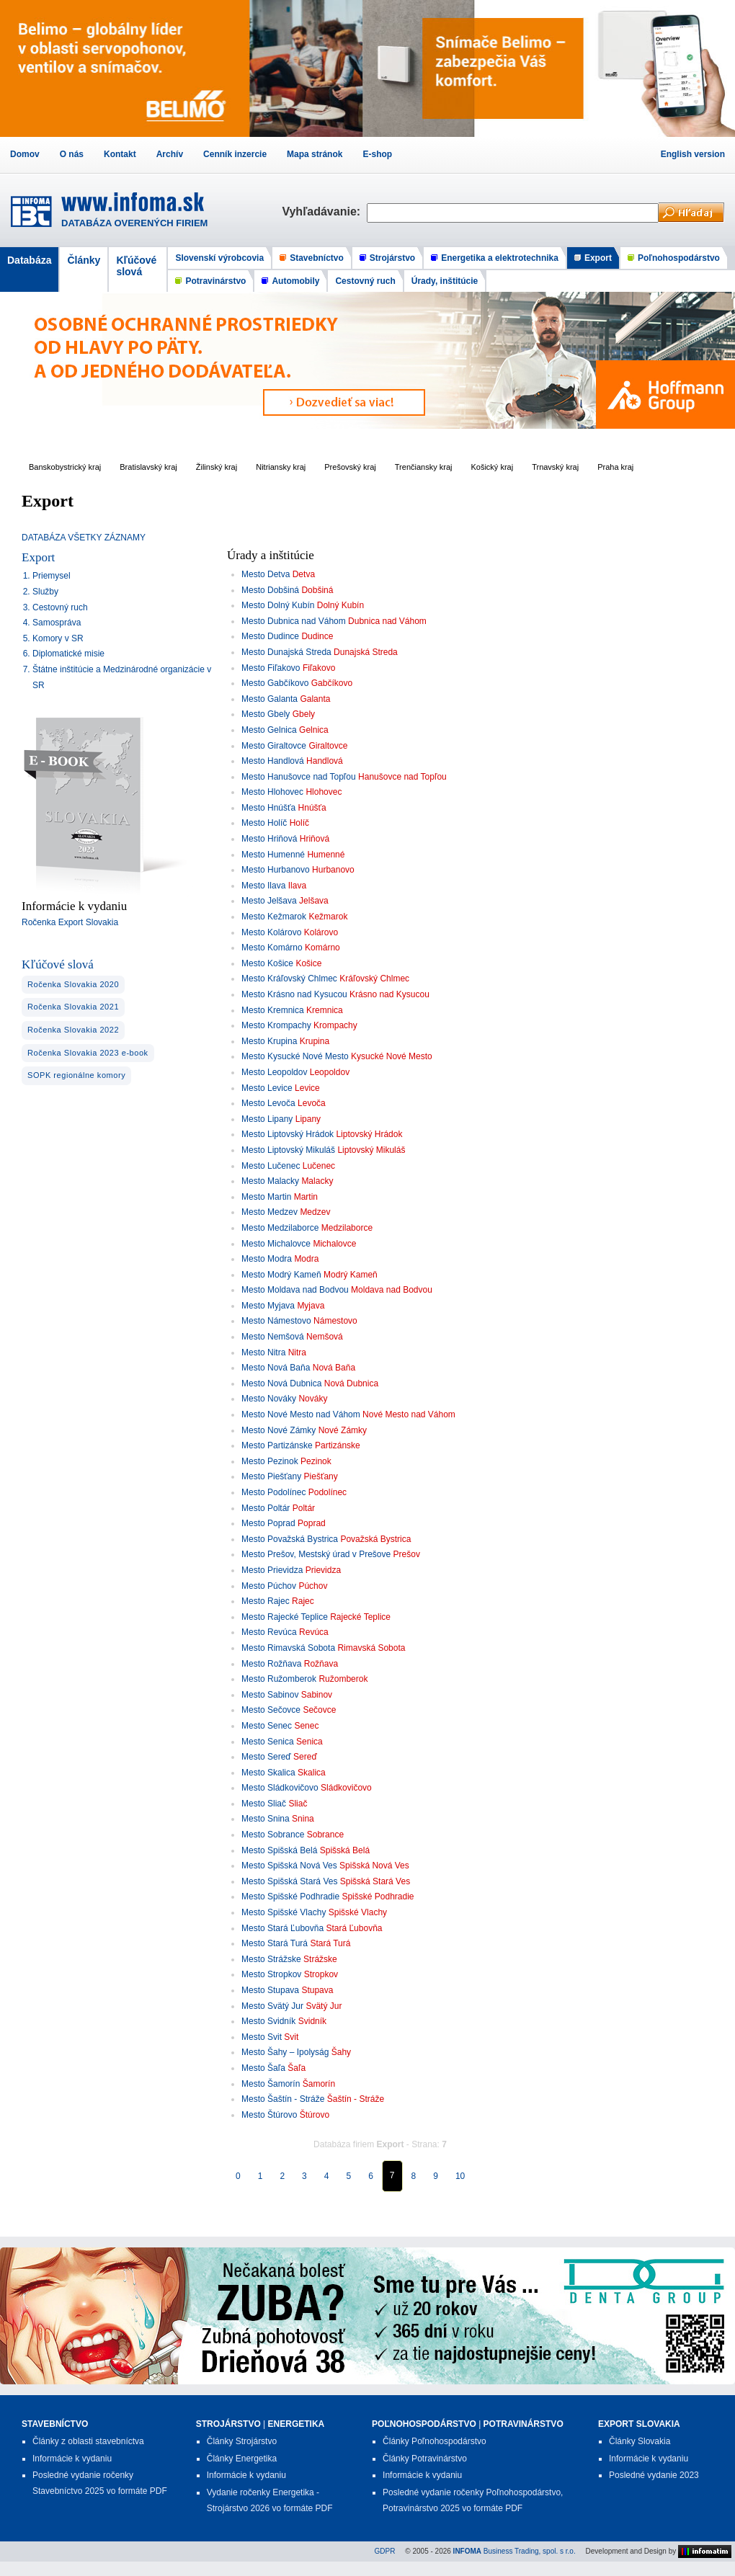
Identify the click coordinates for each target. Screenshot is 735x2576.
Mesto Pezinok (269, 1461)
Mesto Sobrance (272, 1835)
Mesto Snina (265, 1819)
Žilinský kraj (216, 467)
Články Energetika (242, 2459)
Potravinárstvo (215, 281)
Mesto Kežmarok (273, 917)
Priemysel (51, 576)
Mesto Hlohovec (272, 792)
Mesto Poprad (268, 1523)
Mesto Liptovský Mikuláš (288, 1150)
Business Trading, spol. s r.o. (514, 2551)
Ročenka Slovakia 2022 (73, 1029)
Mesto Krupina (269, 1041)
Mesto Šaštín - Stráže (282, 2099)
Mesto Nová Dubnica (281, 1383)
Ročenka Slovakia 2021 (73, 1006)
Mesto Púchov (268, 1586)
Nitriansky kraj (281, 467)
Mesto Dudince (270, 636)
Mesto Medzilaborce (279, 1228)
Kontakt (120, 154)
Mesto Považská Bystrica (289, 1539)
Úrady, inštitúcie (444, 281)
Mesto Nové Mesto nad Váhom (300, 1414)
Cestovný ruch (365, 281)
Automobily (295, 281)
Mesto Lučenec (270, 1166)
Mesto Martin (266, 1197)
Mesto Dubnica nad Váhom (293, 621)
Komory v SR (58, 638)
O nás (72, 154)
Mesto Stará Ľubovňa (282, 1928)
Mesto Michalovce (276, 1244)
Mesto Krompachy (276, 1025)
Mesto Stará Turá (274, 1943)
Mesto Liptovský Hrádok (287, 1134)
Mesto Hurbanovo (275, 870)
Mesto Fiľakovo (270, 668)
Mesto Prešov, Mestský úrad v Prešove (316, 1554)
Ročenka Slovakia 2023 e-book (87, 1052)
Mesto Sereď (266, 1757)
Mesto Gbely (265, 714)
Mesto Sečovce (270, 1710)
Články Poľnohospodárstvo (434, 2441)
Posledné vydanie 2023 (654, 2475)
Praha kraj (615, 467)
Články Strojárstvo (242, 2441)
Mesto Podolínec (273, 1492)
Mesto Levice (267, 1088)
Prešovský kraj (350, 467)
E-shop (377, 154)
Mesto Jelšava (269, 901)
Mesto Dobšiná (270, 590)
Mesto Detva (265, 574)
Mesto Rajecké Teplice (284, 1617)
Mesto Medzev (269, 1212)
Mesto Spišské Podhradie (290, 1896)
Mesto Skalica (268, 1773)
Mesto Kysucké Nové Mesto (295, 1056)
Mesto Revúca (269, 1632)
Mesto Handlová (272, 761)
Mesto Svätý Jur (272, 2006)
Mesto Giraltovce (273, 746)
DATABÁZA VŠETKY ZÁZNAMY (84, 537)
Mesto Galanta (269, 699)
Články (83, 260)
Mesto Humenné (273, 855)
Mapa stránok (314, 154)
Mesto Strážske (271, 1959)
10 (460, 2176)
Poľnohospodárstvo (679, 258)
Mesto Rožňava (271, 1664)
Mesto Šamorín (270, 2084)
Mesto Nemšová (272, 1337)
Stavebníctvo (317, 258)
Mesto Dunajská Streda (286, 652)
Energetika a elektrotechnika (499, 258)
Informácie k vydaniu (72, 2459)
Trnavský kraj (555, 467)
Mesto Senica (267, 1742)
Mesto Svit (261, 2037)
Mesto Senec (266, 1726)
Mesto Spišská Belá (279, 1850)
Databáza (29, 260)
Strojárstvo (392, 258)
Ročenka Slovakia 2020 (73, 984)
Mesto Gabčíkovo (274, 683)
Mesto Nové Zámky (278, 1430)
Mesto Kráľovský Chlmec (289, 978)
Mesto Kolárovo (271, 932)
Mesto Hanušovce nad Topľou (298, 777)
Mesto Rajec (265, 1601)
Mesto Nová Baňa (275, 1368)
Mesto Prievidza (272, 1570)
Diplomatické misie (68, 654)
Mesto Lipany (267, 1119)
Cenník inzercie (235, 154)
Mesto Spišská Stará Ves (289, 1881)
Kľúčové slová (136, 265)
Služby (45, 592)
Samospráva (56, 623)
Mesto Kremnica (272, 1010)
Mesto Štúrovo (269, 2115)
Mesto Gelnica (269, 730)
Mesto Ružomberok (278, 1679)
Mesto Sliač (263, 1804)
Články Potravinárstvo (425, 2459)
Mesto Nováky (268, 1399)
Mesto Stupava (270, 1990)
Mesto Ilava (263, 886)
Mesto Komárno (272, 947)
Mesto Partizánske (277, 1445)
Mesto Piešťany (271, 1476)
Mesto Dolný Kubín (277, 605)
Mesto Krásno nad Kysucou (294, 994)
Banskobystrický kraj (65, 467)
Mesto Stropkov (271, 1974)
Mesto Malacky (270, 1181)
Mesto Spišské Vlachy (283, 1912)
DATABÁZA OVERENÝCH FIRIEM (134, 223)
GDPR (385, 2551)
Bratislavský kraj (148, 467)
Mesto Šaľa (263, 2068)
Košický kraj (492, 467)
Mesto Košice (267, 963)
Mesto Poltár (265, 1508)
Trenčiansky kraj (424, 467)
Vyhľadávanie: (324, 211)
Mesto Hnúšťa (268, 808)
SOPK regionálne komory (76, 1075)
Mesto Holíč (264, 823)
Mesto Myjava (268, 1306)
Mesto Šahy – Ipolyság (285, 2052)
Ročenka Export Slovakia (70, 922)
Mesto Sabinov (269, 1695)
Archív (169, 154)
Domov (25, 154)
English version (693, 154)
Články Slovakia (639, 2441)
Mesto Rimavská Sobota (288, 1648)
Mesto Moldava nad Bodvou (295, 1290)
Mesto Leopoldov (274, 1072)
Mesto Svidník (268, 2021)
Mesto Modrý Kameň (281, 1275)
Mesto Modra (266, 1259)
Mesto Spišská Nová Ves (289, 1865)
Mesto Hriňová (269, 839)
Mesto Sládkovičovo (279, 1788)
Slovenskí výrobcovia (219, 258)
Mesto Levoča (268, 1103)
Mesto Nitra (263, 1352)
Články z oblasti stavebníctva (88, 2441)
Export (598, 258)
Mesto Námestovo (276, 1321)
